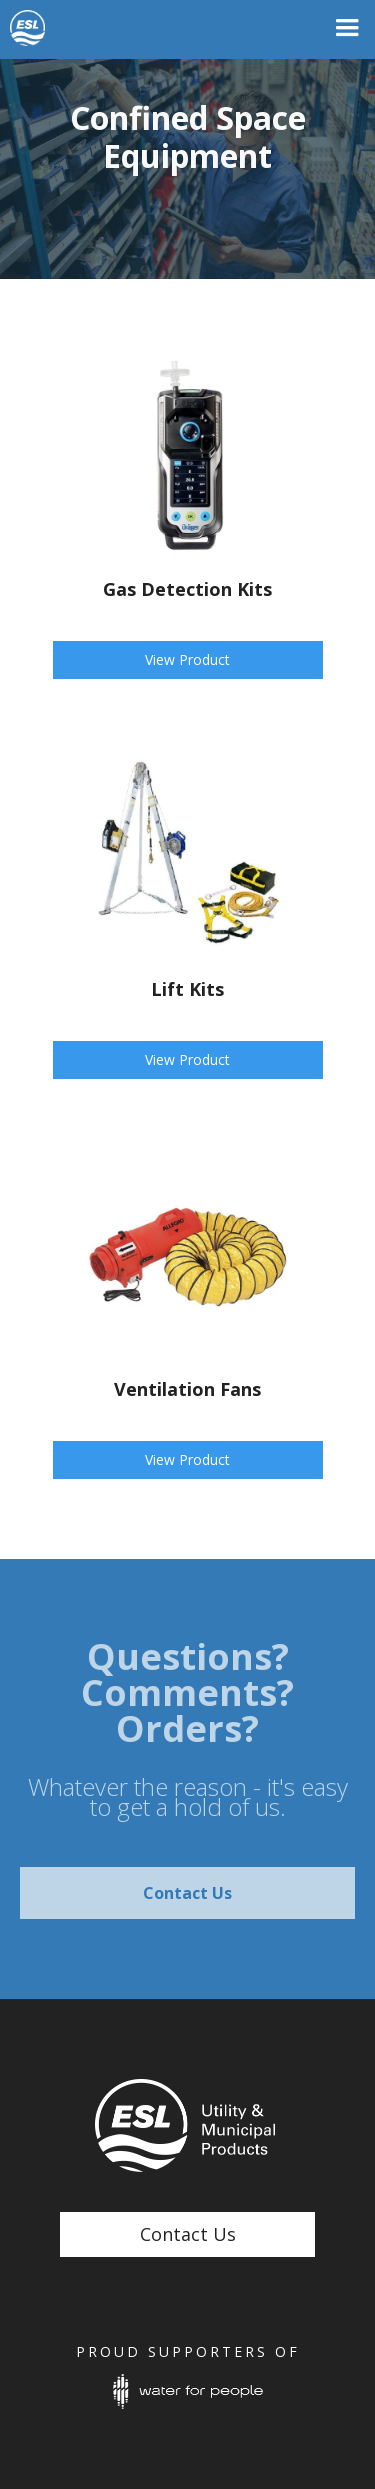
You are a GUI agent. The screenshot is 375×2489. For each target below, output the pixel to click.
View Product (187, 659)
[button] (347, 28)
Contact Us (187, 1893)
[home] (50, 28)
